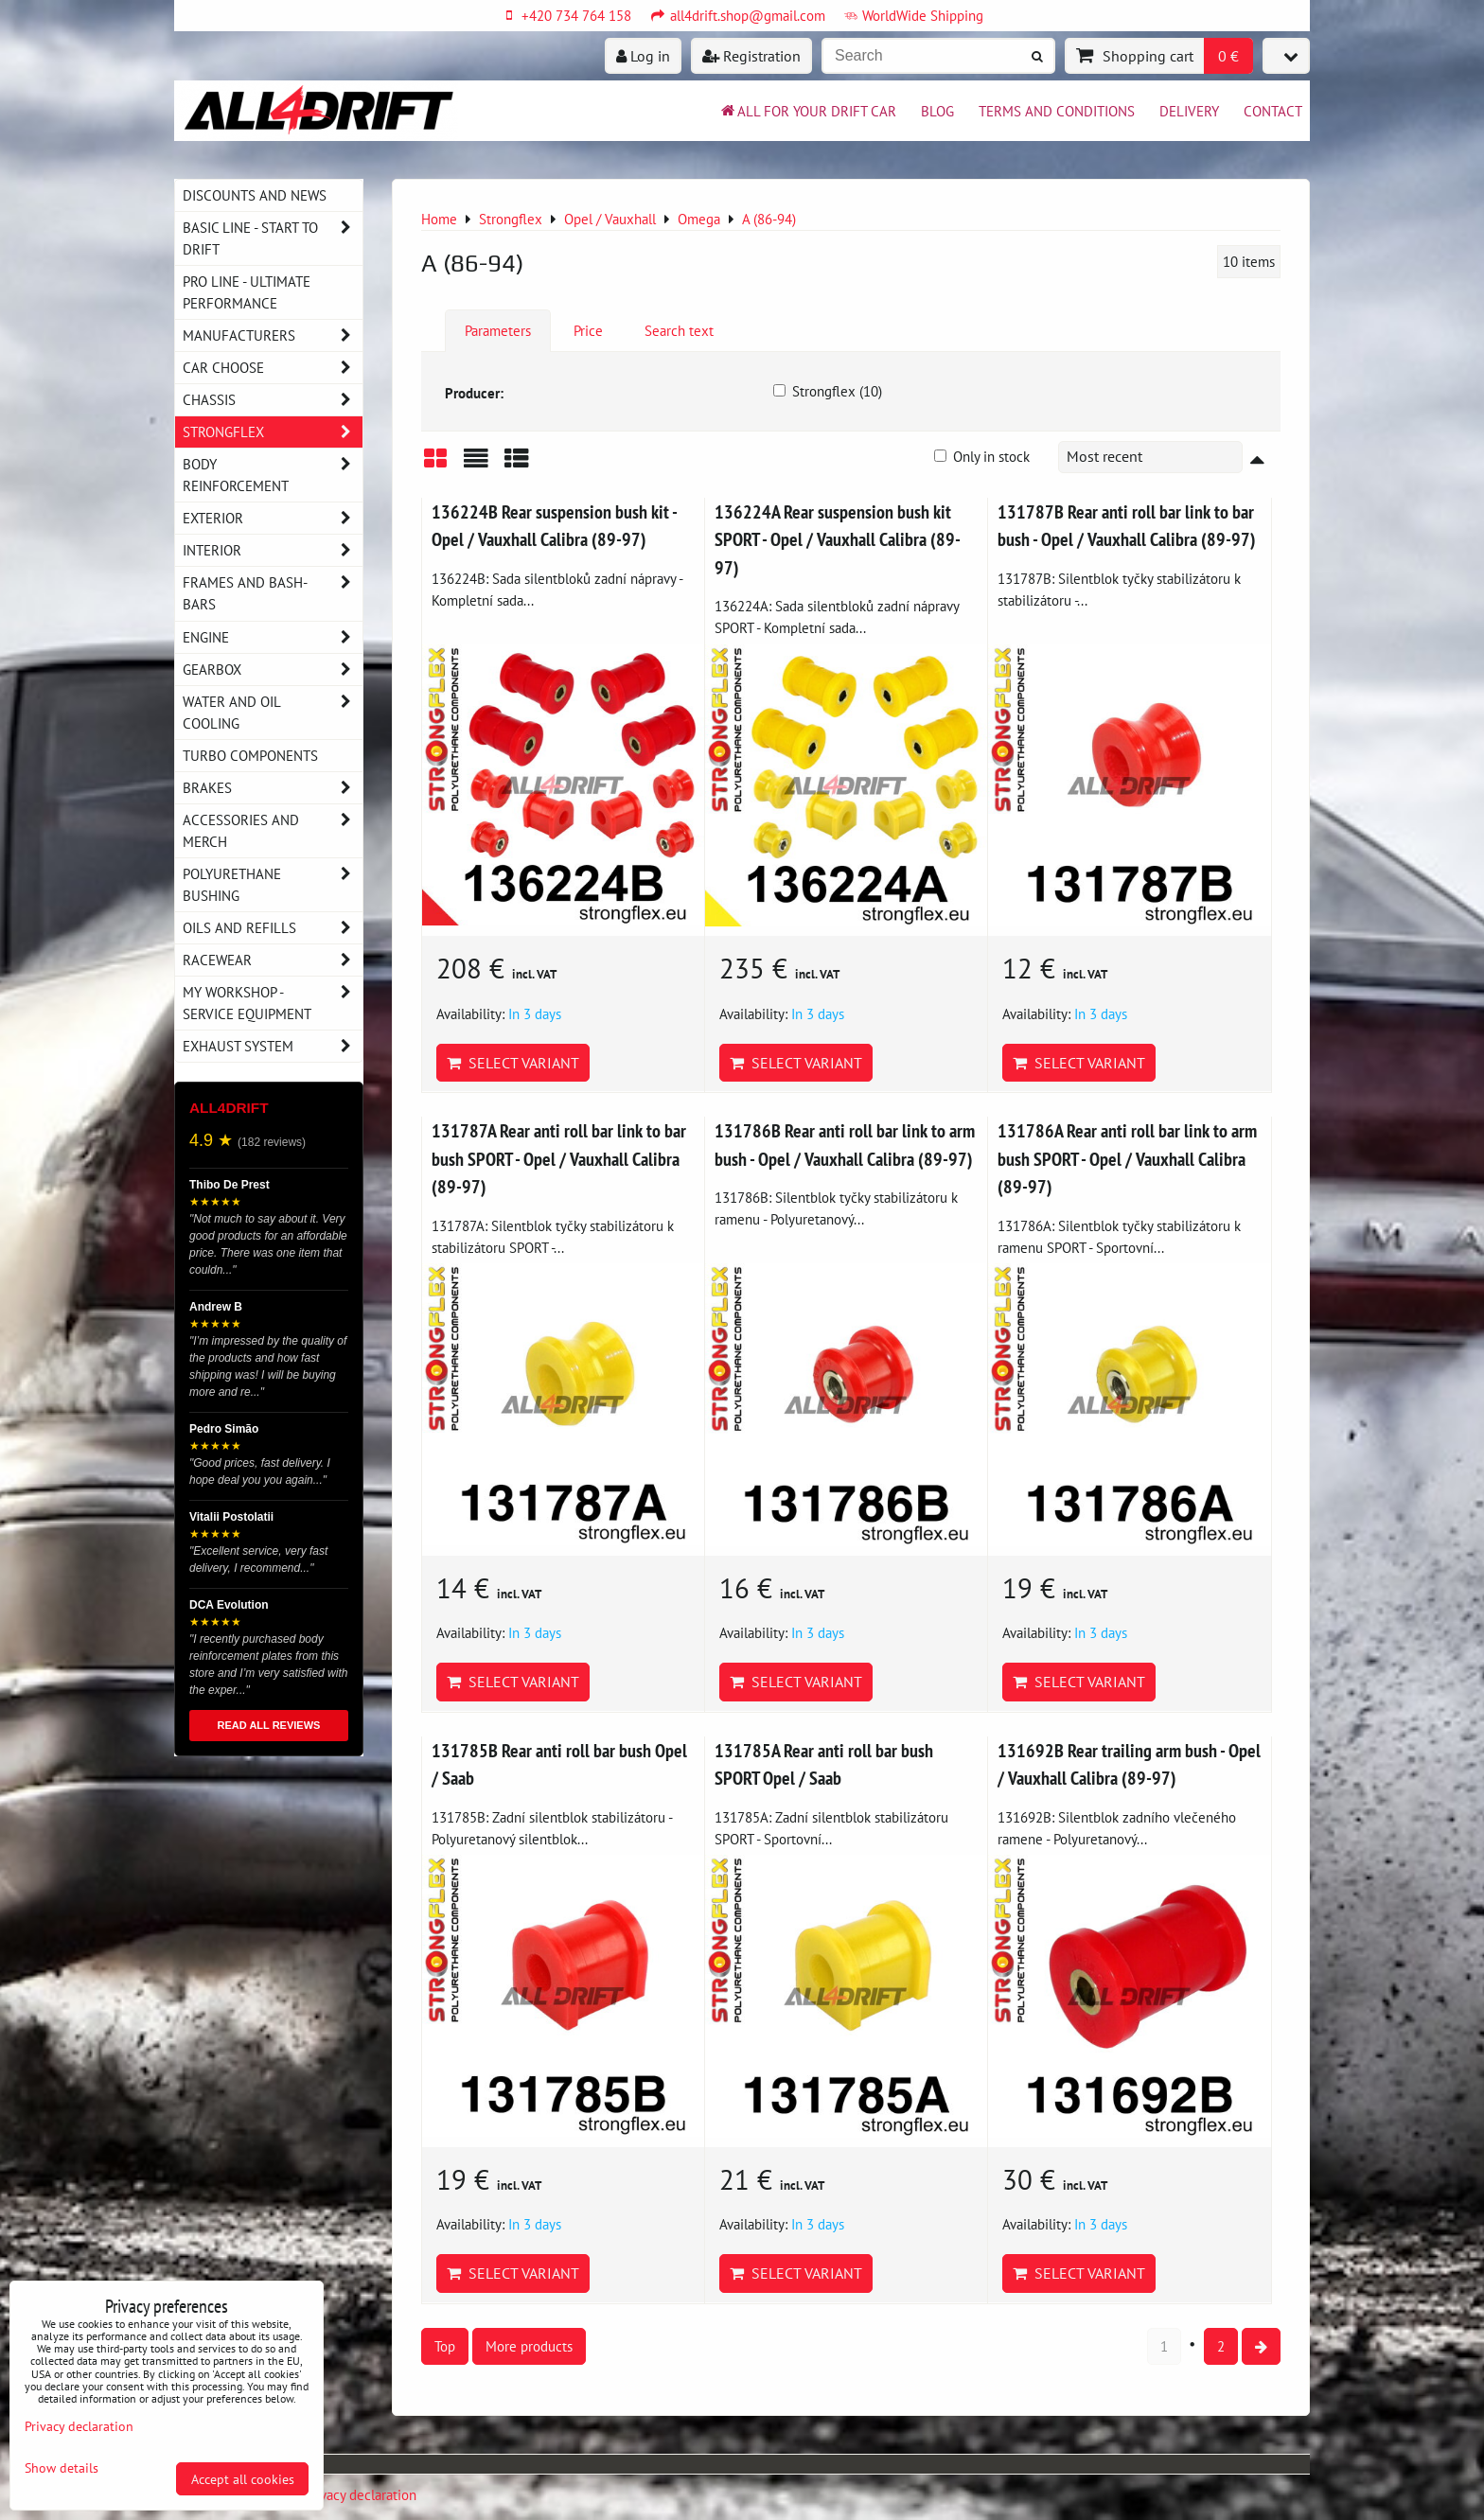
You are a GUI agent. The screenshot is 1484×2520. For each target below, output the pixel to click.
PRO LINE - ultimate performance (246, 292)
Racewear (272, 960)
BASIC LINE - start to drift (272, 238)
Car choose (272, 367)
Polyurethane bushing (272, 884)
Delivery (1189, 110)
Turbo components (250, 755)
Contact (1273, 110)
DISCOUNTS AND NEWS (255, 194)
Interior (272, 550)
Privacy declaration (360, 2494)
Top (444, 2345)
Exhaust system (272, 1046)
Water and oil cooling (272, 712)
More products (529, 2345)
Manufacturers (272, 335)
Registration (751, 55)
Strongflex (272, 432)
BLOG (937, 110)
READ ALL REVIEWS (269, 1725)
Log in (643, 55)
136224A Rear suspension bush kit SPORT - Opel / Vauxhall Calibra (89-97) (838, 539)
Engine (272, 637)
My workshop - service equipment (272, 1003)
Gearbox (272, 669)
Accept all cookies (242, 2479)
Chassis (272, 399)
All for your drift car (807, 110)
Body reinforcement (272, 475)
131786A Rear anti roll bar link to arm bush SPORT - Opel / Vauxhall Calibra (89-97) (1127, 1158)
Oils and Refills (272, 927)
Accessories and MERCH (272, 830)
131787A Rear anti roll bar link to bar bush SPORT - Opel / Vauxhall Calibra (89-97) (559, 1158)
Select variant (513, 1062)
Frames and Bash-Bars (272, 593)
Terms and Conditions (1057, 110)
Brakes (272, 787)
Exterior (272, 518)
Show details (61, 2468)
